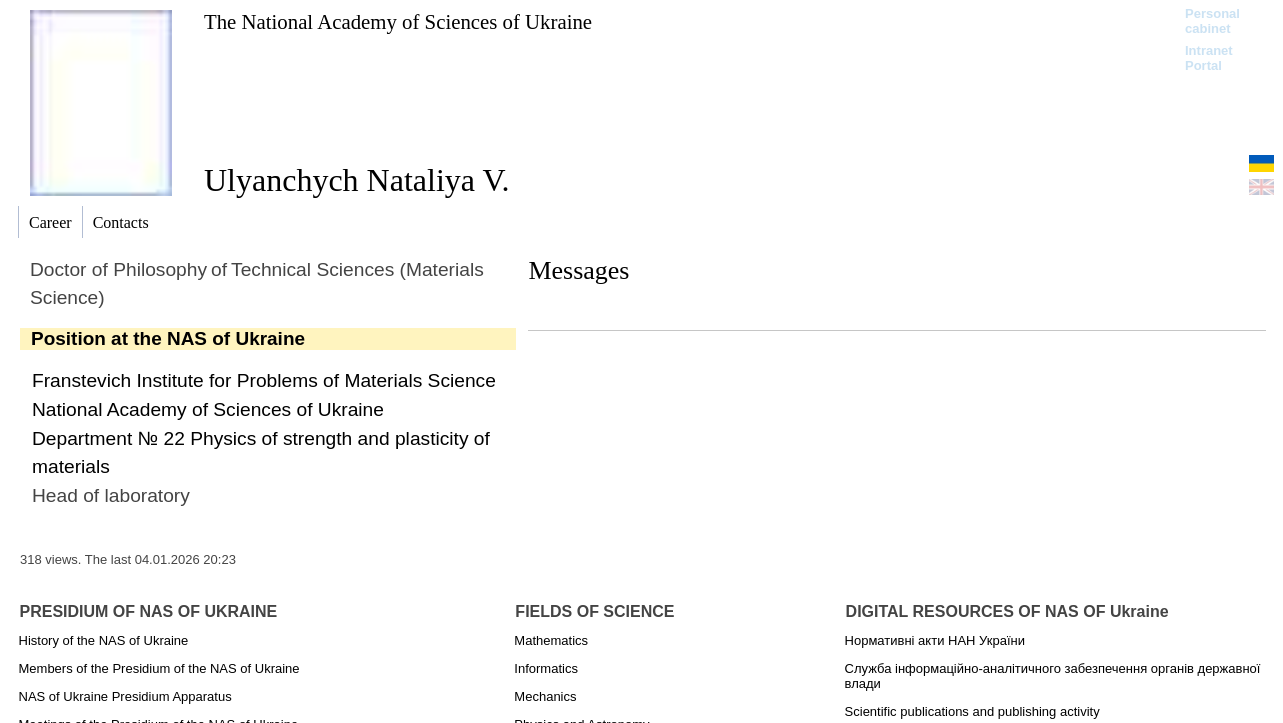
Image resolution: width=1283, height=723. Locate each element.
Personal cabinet (1212, 21)
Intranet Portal (1209, 58)
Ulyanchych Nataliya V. (356, 180)
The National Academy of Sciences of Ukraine (398, 21)
